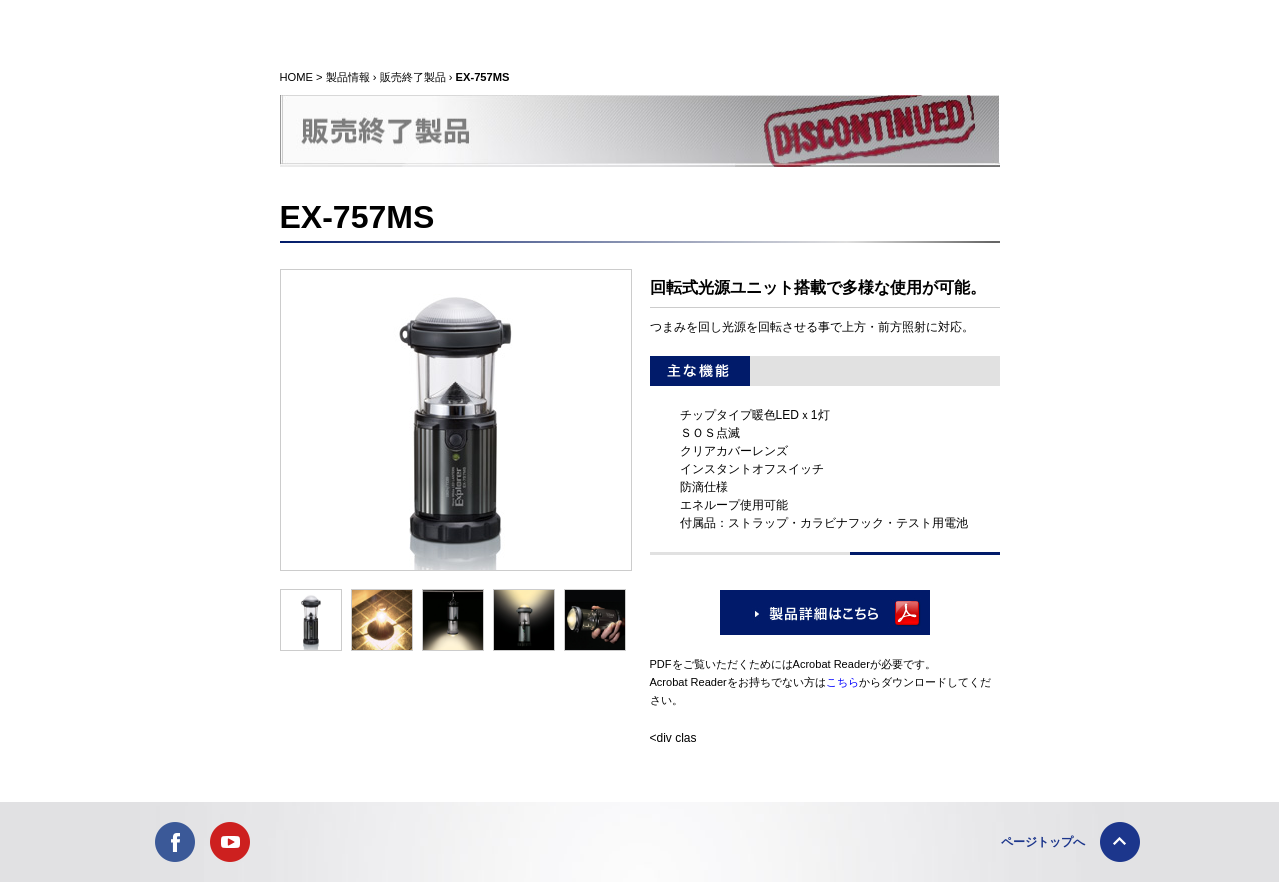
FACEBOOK (175, 842)
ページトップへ (1043, 842)
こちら (842, 682)
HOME (296, 77)
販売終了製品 (413, 77)
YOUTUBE (230, 842)
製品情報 (348, 77)
